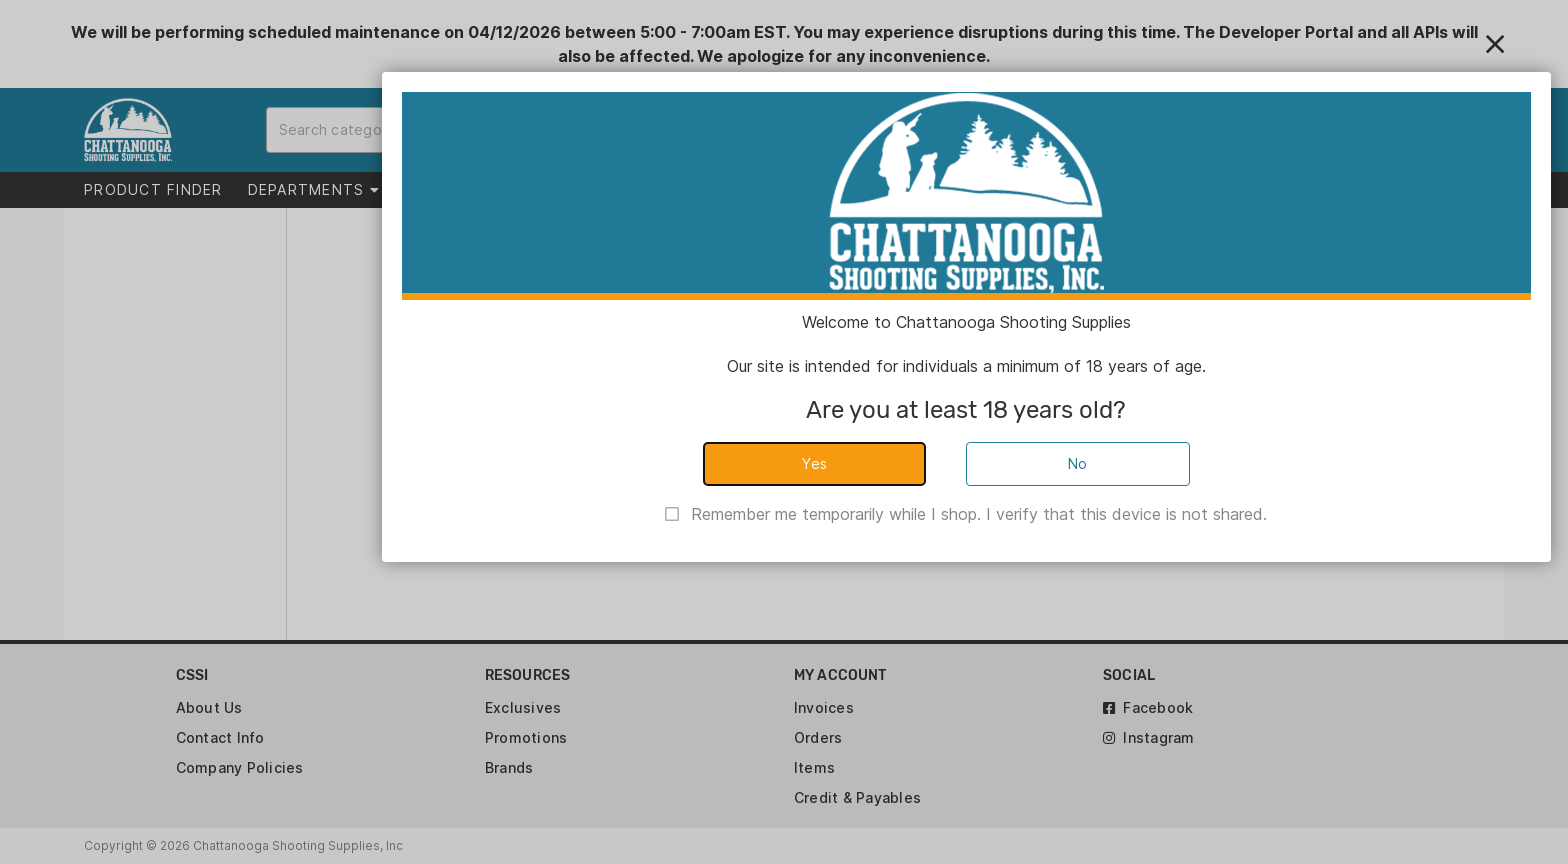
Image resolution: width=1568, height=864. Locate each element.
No (1078, 463)
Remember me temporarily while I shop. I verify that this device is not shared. (979, 514)
